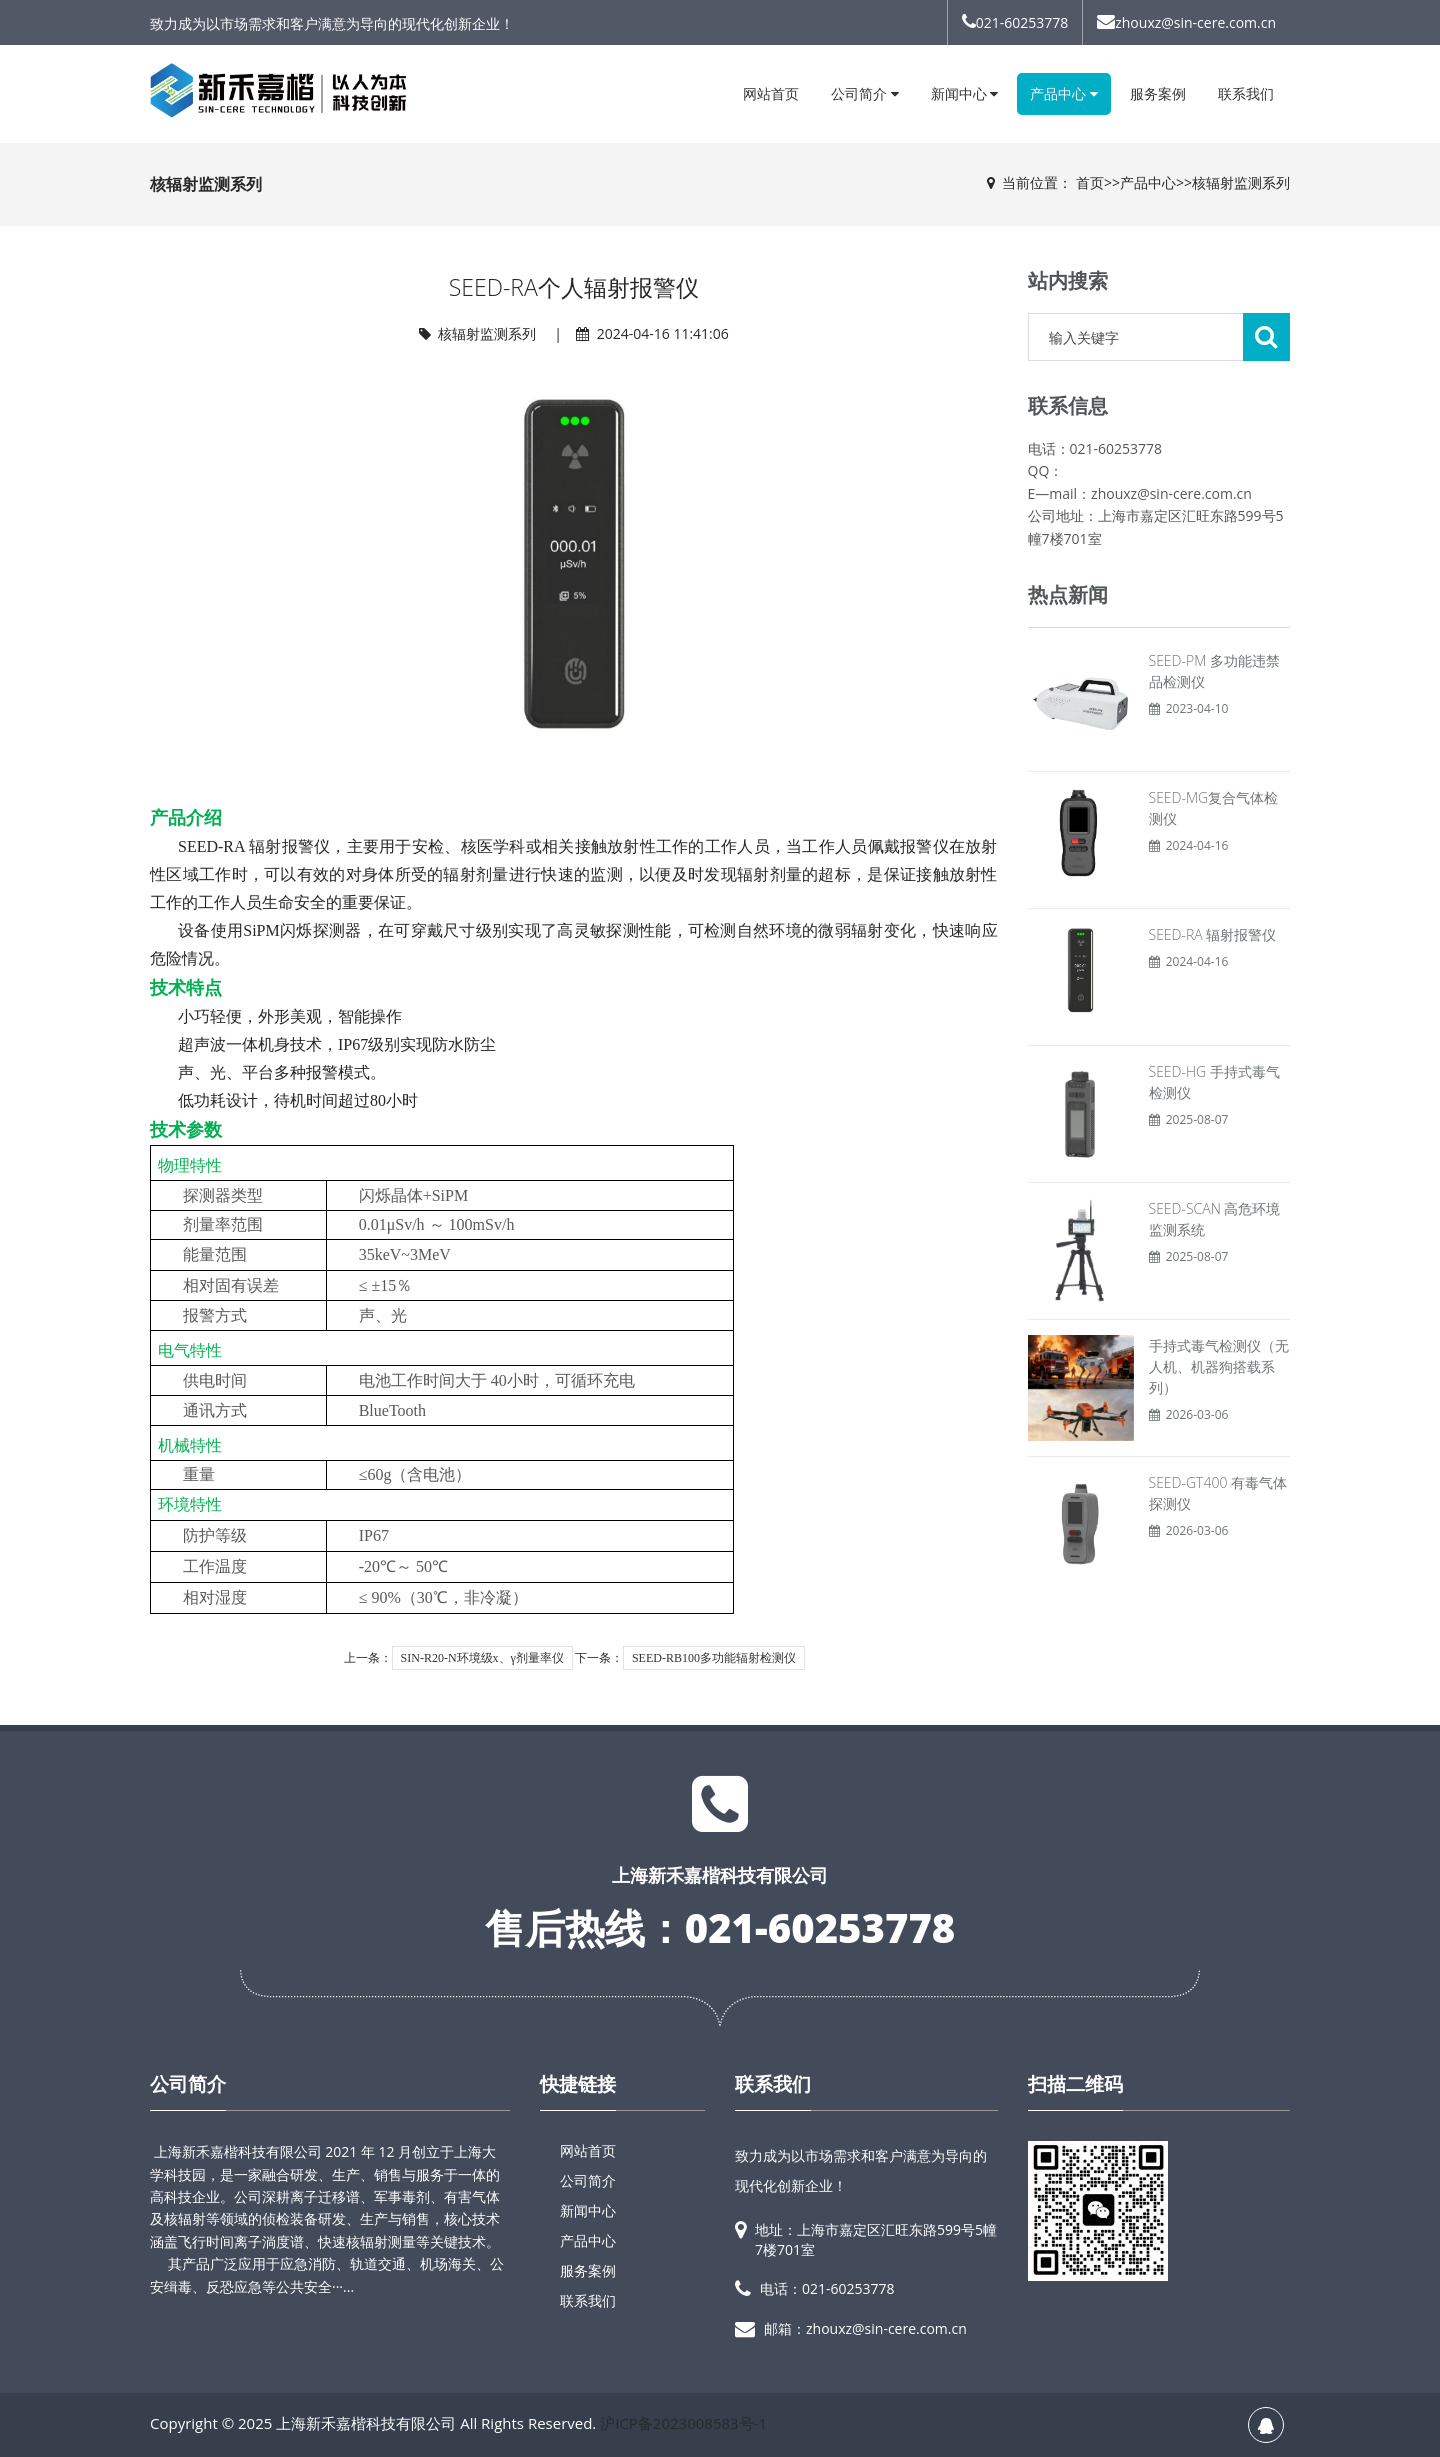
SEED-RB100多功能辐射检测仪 (714, 1658)
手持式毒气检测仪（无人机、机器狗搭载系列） (1219, 1366)
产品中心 (1064, 93)
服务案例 (1158, 93)
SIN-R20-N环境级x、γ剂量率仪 (482, 1658)
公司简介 (865, 93)
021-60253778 (1015, 22)
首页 (1090, 182)
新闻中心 (965, 93)
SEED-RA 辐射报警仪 (1213, 934)
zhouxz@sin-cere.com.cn (1186, 22)
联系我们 (1246, 93)
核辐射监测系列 (1241, 182)
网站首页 (771, 93)
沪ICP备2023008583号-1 (683, 2423)
